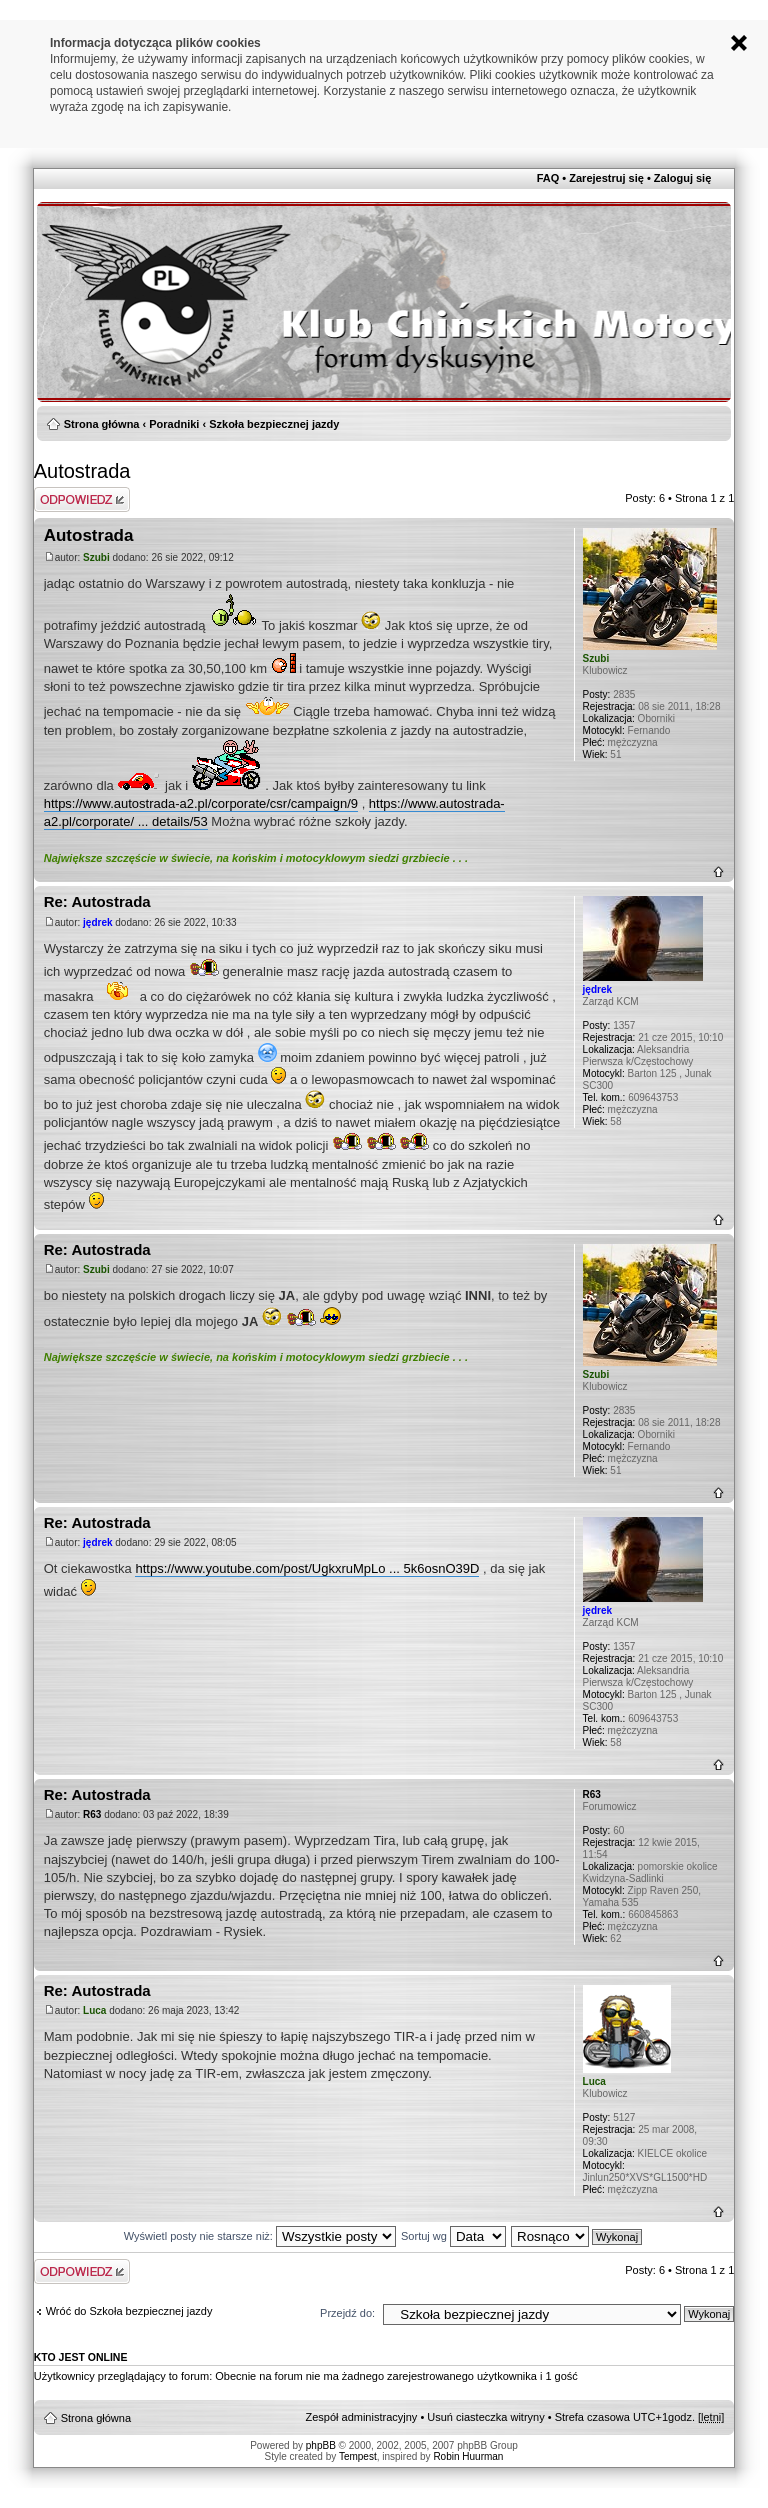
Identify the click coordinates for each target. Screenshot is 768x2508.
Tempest (358, 2456)
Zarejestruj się (606, 178)
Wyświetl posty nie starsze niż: (260, 2236)
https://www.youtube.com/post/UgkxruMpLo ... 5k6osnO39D (307, 1568)
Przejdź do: (347, 2313)
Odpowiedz (82, 499)
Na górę (718, 871)
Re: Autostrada (97, 901)
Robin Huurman (468, 2456)
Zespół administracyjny (361, 2417)
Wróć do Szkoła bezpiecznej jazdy (129, 2311)
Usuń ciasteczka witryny (485, 2417)
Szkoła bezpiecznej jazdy (274, 424)
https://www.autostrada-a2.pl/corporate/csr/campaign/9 (201, 803)
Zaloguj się (682, 178)
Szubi (96, 557)
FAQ (548, 178)
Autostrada (82, 471)
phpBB (321, 2445)
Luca (94, 2010)
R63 (92, 1814)
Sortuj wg (453, 2236)
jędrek (97, 922)
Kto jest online (81, 2357)
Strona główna (102, 424)
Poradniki (174, 424)
